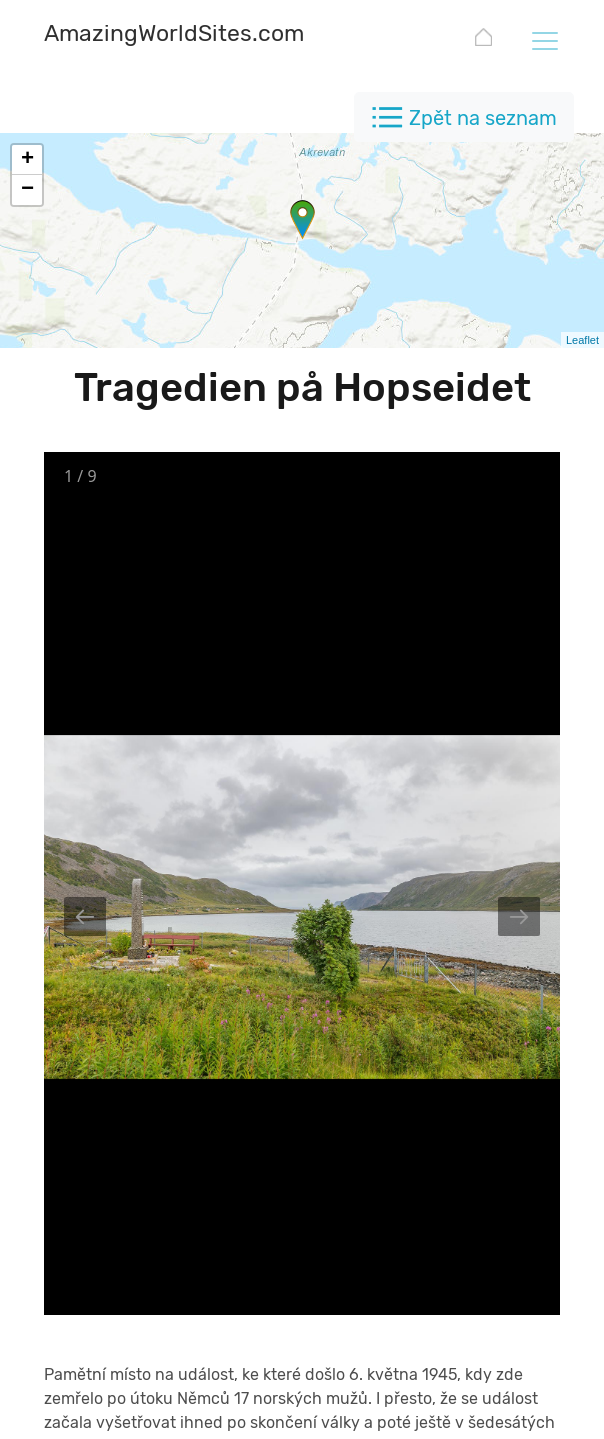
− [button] (27, 190)
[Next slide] (519, 916)
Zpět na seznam (483, 118)
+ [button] (27, 160)
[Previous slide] (85, 916)
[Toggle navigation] (544, 40)
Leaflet (582, 340)
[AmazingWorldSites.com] (174, 35)
